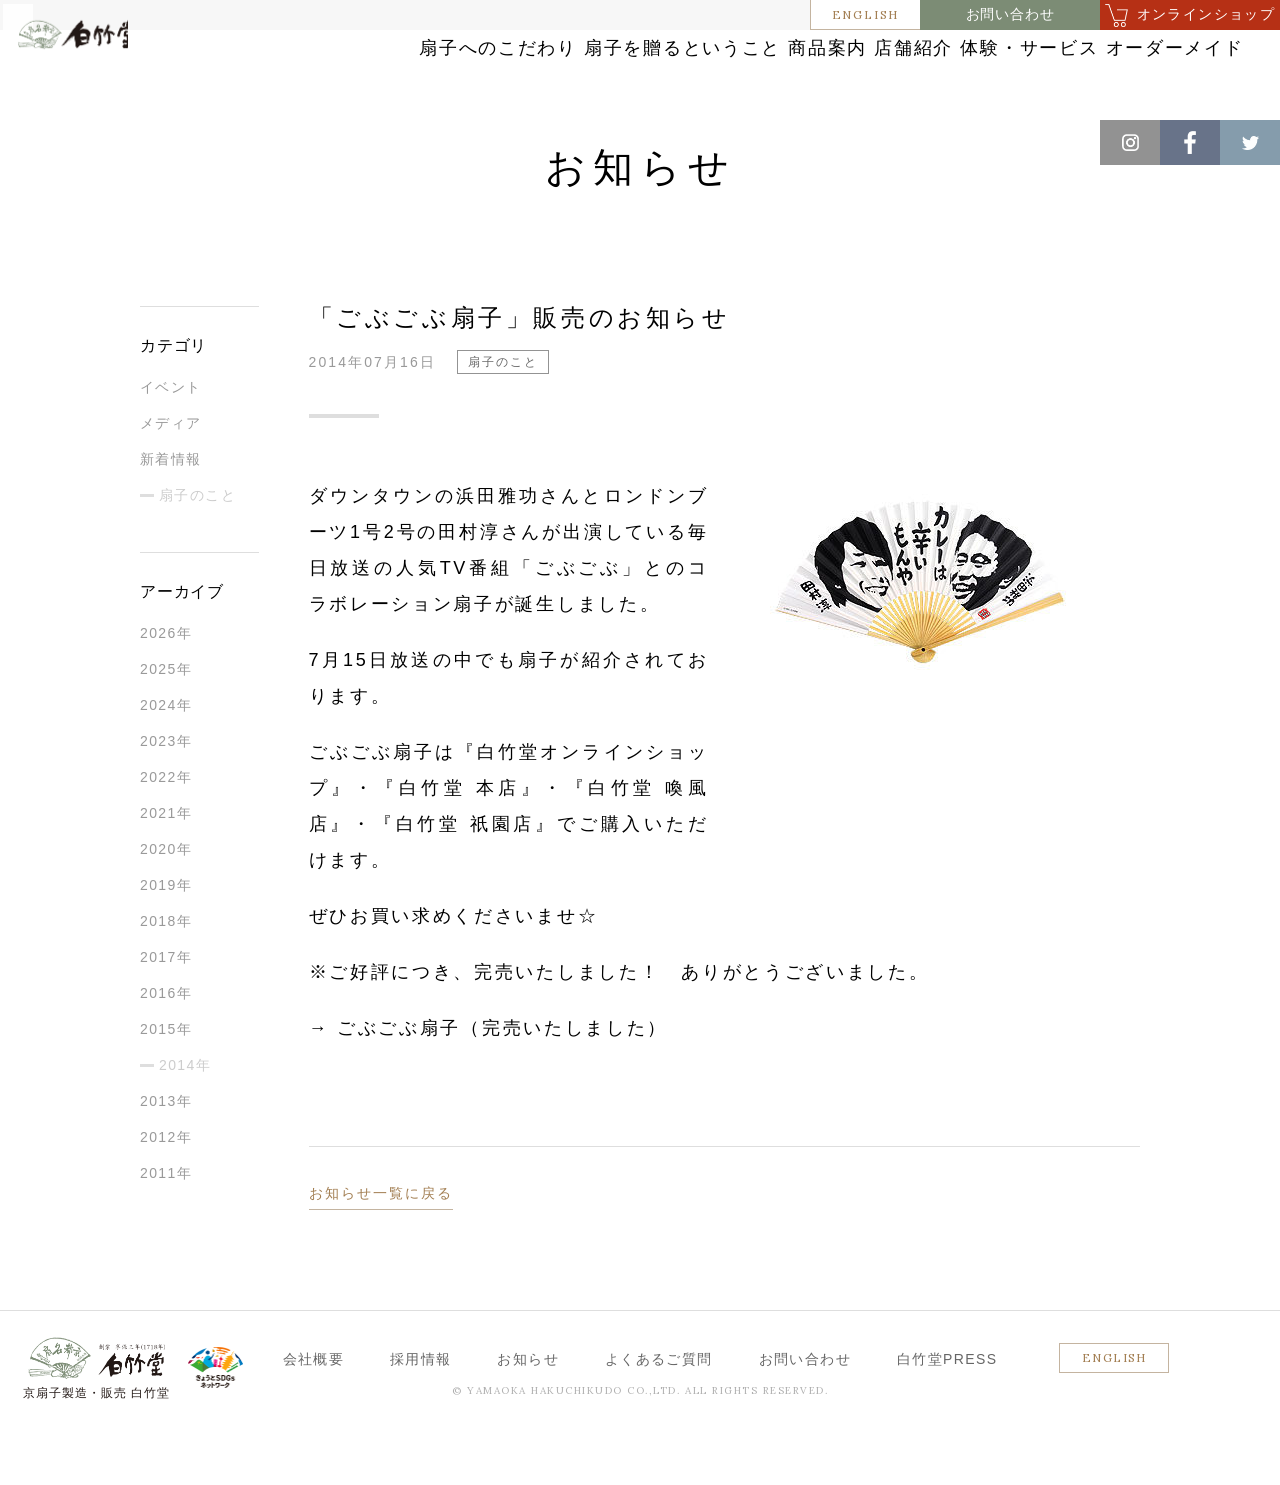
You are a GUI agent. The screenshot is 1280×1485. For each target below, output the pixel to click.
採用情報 (421, 1413)
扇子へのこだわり (419, 52)
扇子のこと (207, 140)
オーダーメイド (1123, 92)
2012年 (166, 1191)
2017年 (166, 1011)
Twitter (1250, 142)
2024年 (166, 759)
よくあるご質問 (659, 1413)
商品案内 (825, 52)
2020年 (166, 903)
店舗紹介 (961, 52)
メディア (171, 477)
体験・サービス (1123, 52)
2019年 (166, 939)
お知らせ (121, 140)
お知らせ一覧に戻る (381, 1247)
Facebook (1190, 142)
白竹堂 (105, 83)
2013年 (166, 1155)
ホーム (49, 140)
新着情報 (171, 513)
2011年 (166, 1227)
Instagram (1130, 142)
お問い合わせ (1010, 14)
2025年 (166, 723)
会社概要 (314, 1413)
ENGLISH (866, 14)
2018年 (166, 975)
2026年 (166, 687)
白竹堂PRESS (947, 1413)
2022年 (166, 831)
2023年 (166, 795)
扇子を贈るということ (640, 52)
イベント (171, 441)
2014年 (185, 1119)
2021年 (166, 867)
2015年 (166, 1083)
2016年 (166, 1047)
